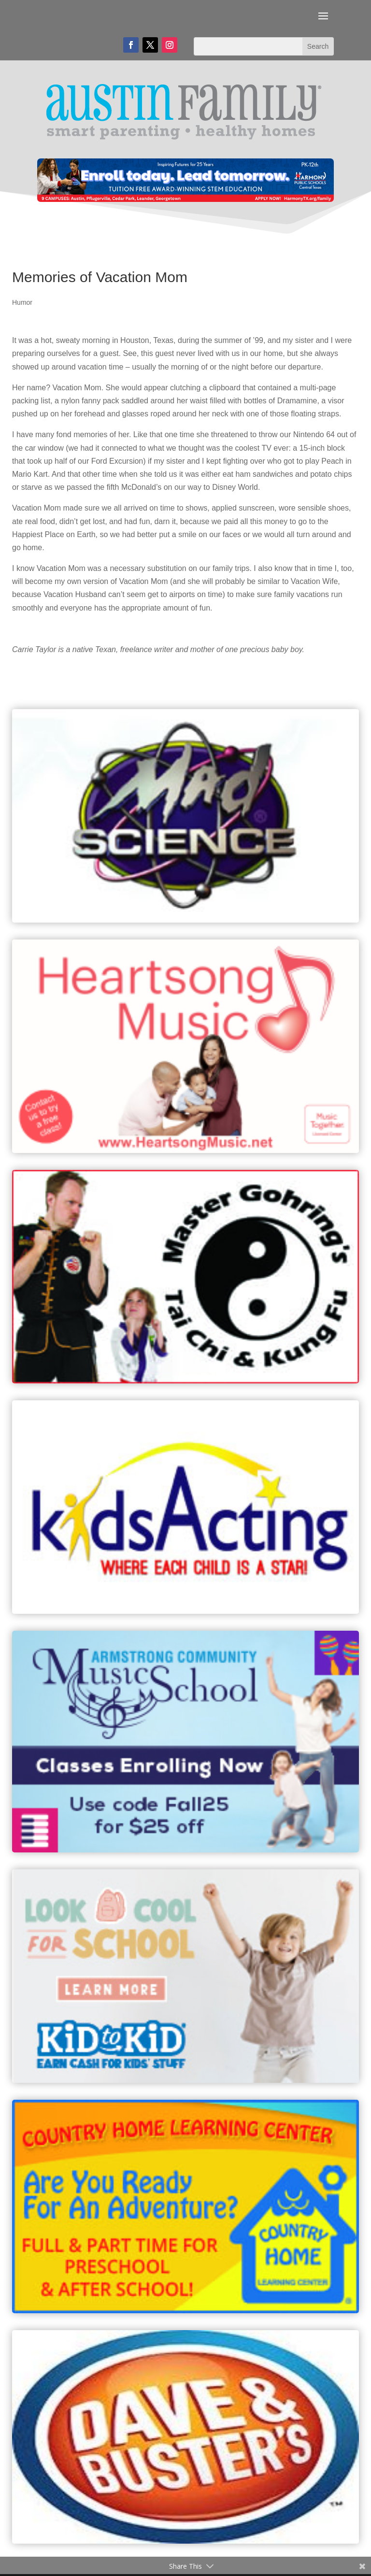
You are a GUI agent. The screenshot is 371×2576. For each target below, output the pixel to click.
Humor (22, 302)
